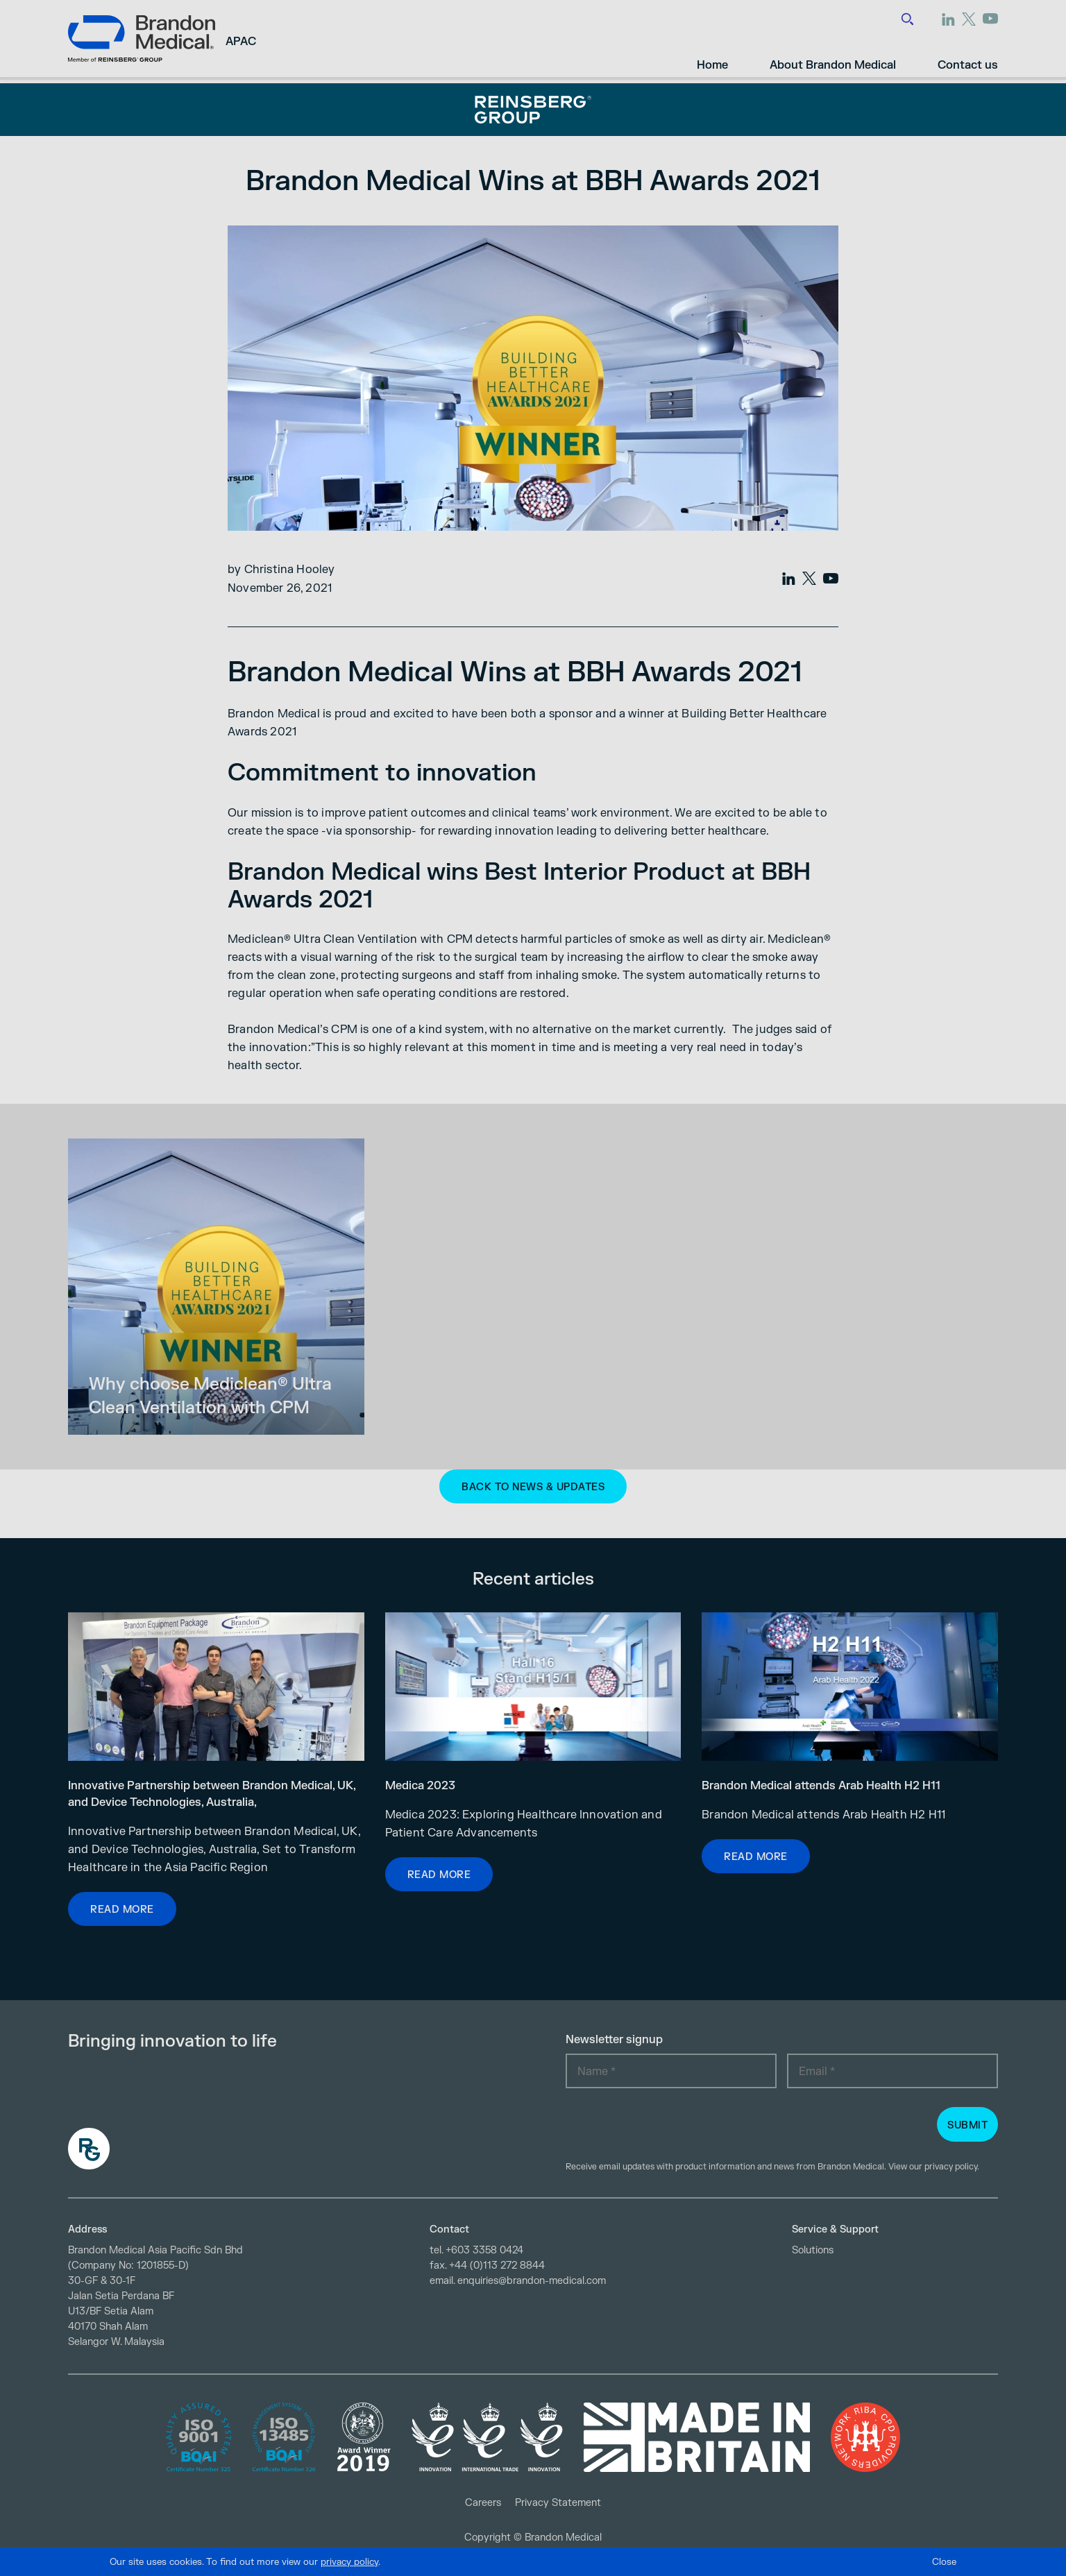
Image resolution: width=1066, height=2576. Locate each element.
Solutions (813, 2250)
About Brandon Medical (833, 58)
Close (944, 2562)
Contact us (968, 58)
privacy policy (950, 2166)
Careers (483, 2503)
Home (712, 58)
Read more (122, 1910)
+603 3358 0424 (484, 2250)
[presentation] (671, 2126)
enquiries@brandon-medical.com (531, 2281)
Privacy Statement (558, 2503)
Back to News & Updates (533, 1487)
